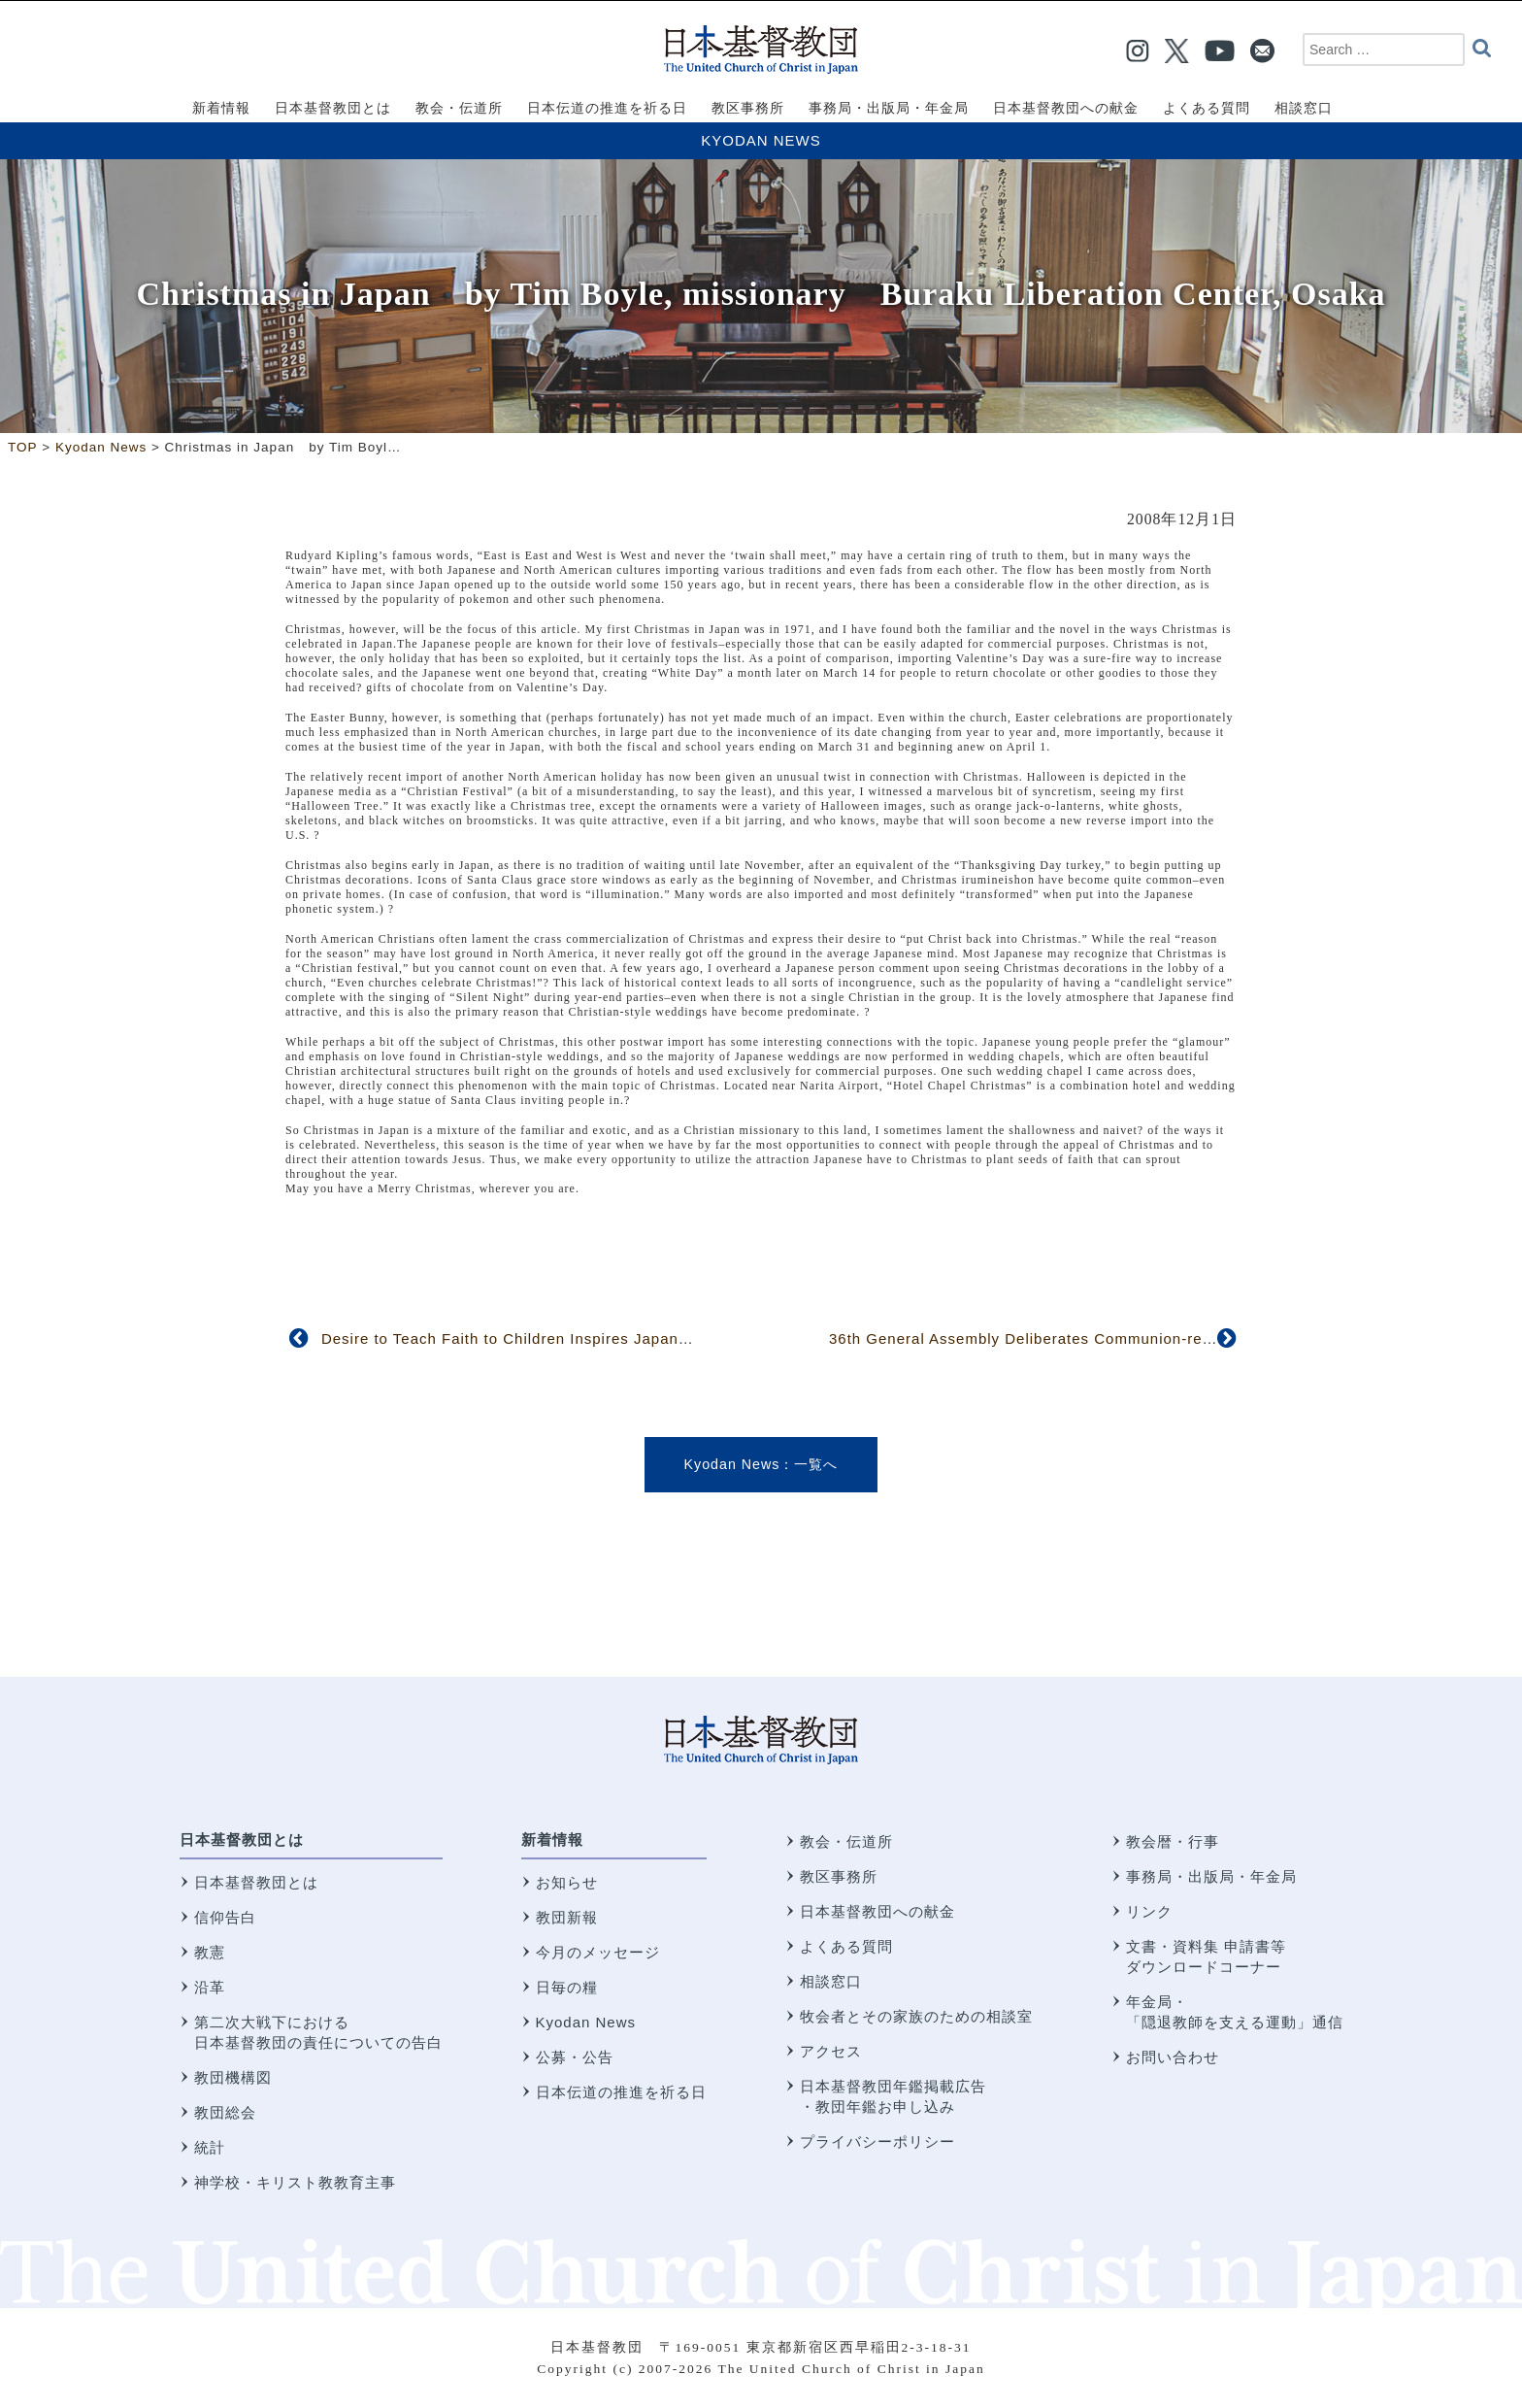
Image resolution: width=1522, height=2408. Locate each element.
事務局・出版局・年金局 (1211, 1876)
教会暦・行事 (1172, 1841)
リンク (1149, 1911)
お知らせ (567, 1882)
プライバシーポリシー (877, 2141)
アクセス (831, 2051)
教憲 (209, 1952)
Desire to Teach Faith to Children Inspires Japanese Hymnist (545, 1338)
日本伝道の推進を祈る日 (621, 2092)
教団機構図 (233, 2077)
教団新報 (567, 1917)
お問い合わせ (1172, 2057)
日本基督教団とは (242, 1839)
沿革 (209, 1987)
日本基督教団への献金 (877, 1911)
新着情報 (552, 1839)
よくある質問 (846, 1946)
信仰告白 (225, 1917)
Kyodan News (761, 140)
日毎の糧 (567, 1987)
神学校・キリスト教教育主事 (295, 2182)
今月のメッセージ (598, 1952)
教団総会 (225, 2112)
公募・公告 (574, 2057)
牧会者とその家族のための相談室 (916, 2016)
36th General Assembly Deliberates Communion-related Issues (1060, 1338)
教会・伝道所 (846, 1841)
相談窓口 (831, 1981)
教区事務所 (838, 1876)
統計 (209, 2147)
